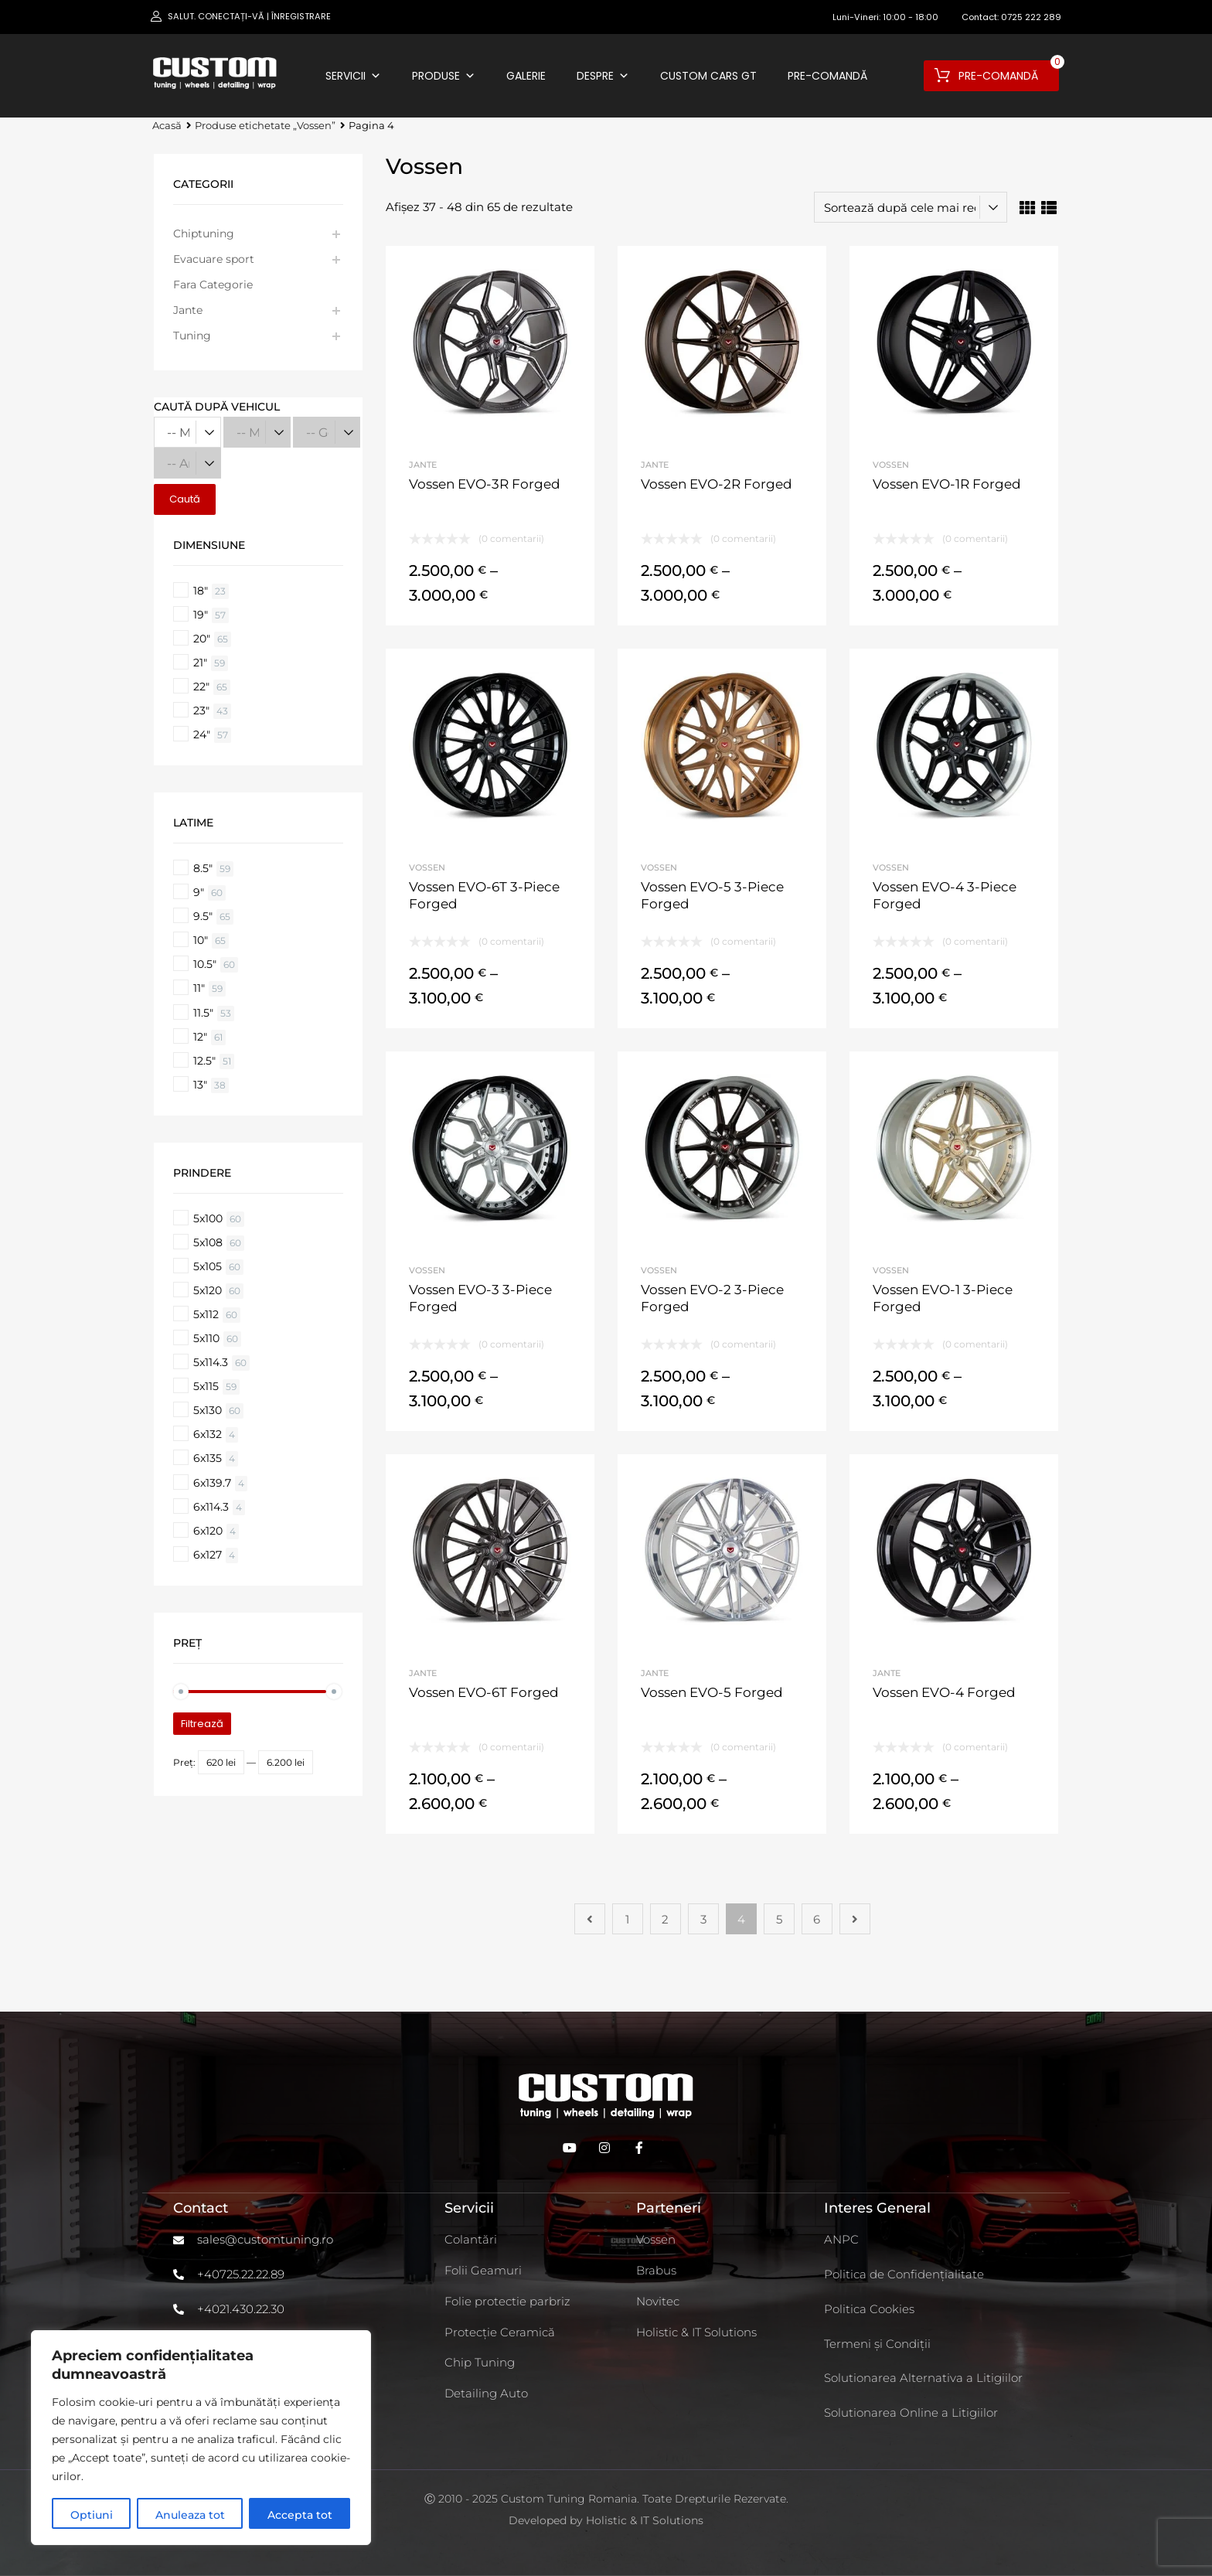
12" (200, 1037)
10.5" (204, 964)
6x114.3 (211, 1507)
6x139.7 (212, 1483)
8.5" (203, 868)
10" (200, 940)
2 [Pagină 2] (665, 1919)
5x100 (208, 1218)
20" (201, 639)
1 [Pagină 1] (627, 1919)
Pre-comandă (827, 75)
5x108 (208, 1242)
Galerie (526, 75)
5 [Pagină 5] (779, 1919)
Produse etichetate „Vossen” (265, 125)
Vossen (891, 464)
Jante (423, 464)
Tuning (192, 335)
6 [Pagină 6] (816, 1919)
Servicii (353, 75)
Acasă (167, 125)
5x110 (206, 1338)
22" (201, 686)
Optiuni (91, 2515)
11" (199, 988)
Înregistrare (301, 16)
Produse (443, 75)
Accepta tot (299, 2515)
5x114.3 (210, 1362)
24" (201, 734)
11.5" (203, 1013)
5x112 (206, 1314)
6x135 (207, 1458)
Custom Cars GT (708, 75)
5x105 (207, 1266)
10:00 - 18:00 (910, 17)
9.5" (203, 916)
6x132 (207, 1434)
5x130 (207, 1410)
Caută (184, 499)
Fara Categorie (213, 284)
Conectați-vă (231, 16)
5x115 (206, 1386)
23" (201, 710)
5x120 (207, 1290)
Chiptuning (203, 233)
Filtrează (202, 1723)
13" (200, 1085)
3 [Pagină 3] (703, 1919)
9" (198, 892)
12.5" (204, 1061)
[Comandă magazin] (910, 207)
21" (200, 663)
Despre (603, 75)
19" (200, 615)
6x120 (208, 1531)
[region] (201, 2437)
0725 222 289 (1031, 17)
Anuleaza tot (190, 2515)
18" (200, 591)
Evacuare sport (213, 259)
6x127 (207, 1555)
